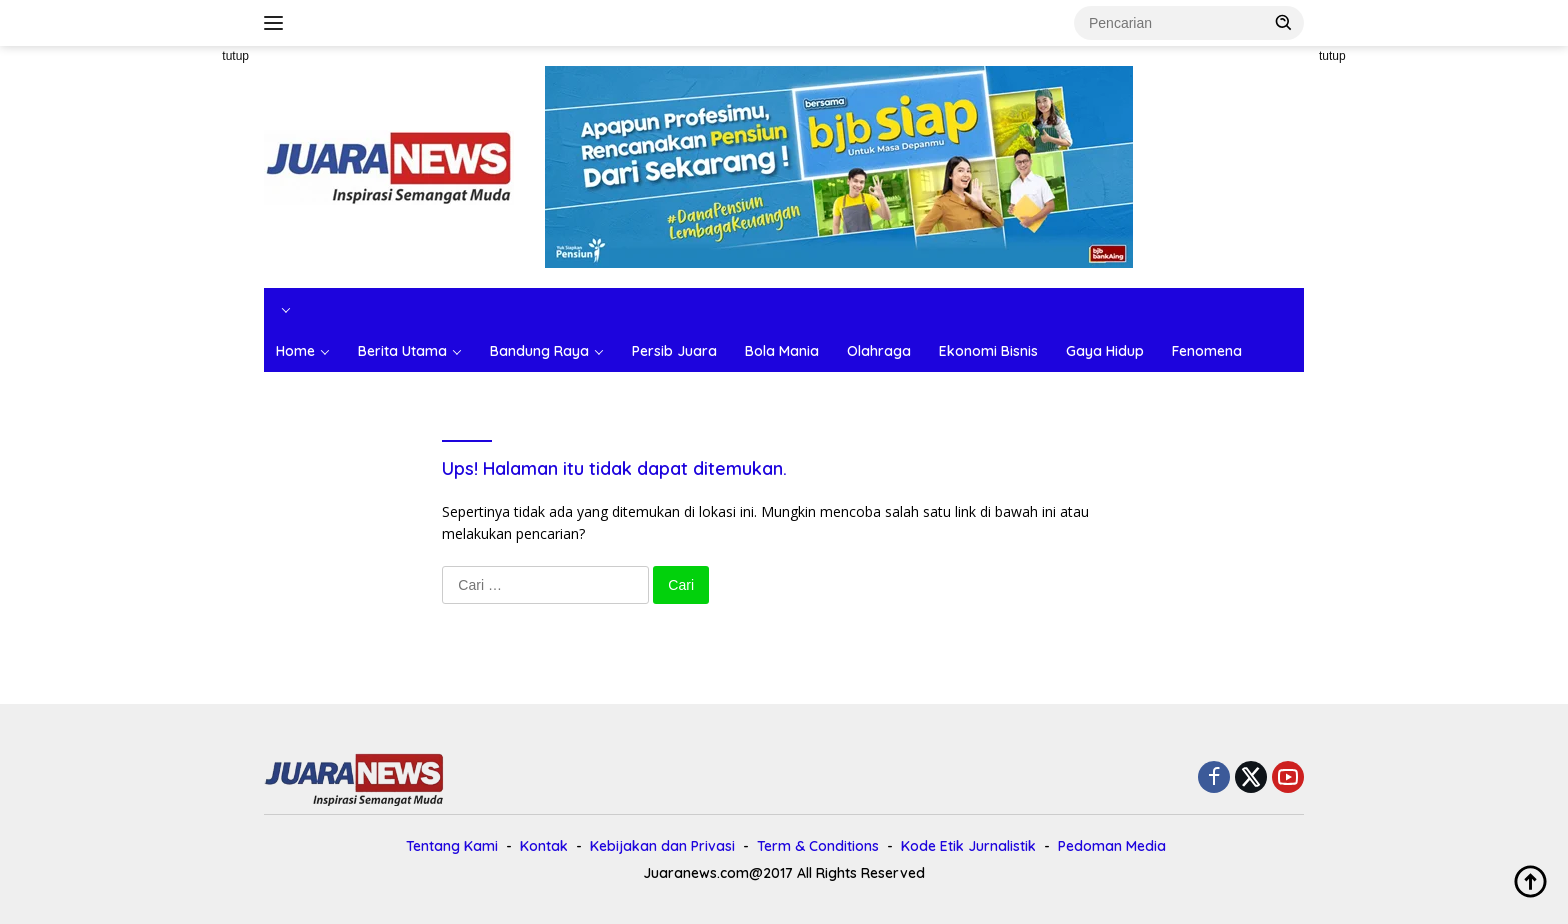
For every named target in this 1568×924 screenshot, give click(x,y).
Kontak (544, 846)
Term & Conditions (818, 846)
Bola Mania (782, 351)
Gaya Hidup (1105, 351)
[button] (1284, 22)
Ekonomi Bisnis (988, 351)
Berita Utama (402, 351)
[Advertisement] (174, 346)
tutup (235, 56)
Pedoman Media (1112, 846)
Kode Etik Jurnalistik (968, 846)
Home (295, 351)
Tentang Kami (452, 846)
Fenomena (1207, 351)
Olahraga (879, 351)
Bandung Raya (539, 351)
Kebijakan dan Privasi (662, 846)
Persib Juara (674, 351)
